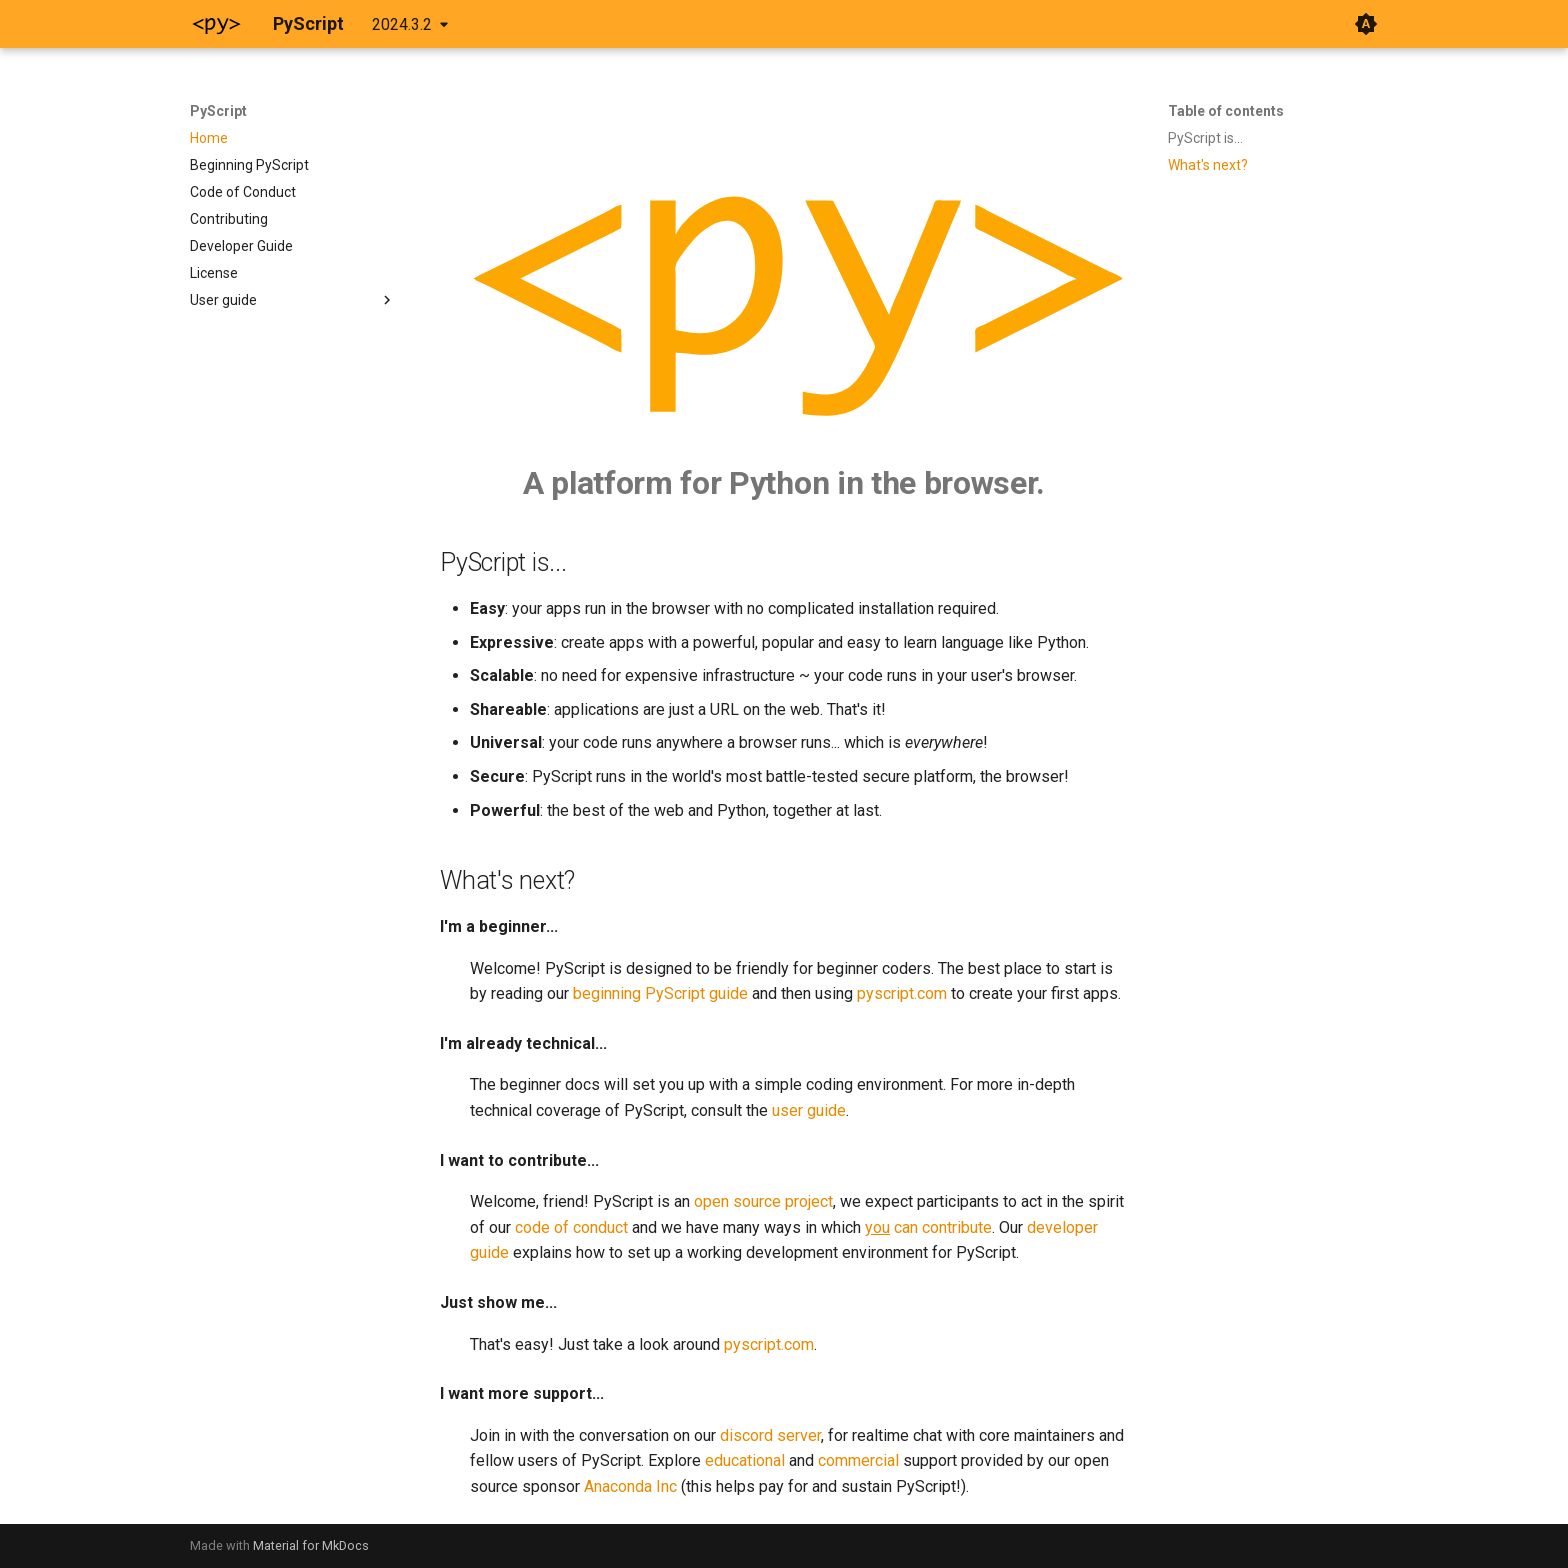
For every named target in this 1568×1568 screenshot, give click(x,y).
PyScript (218, 111)
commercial (858, 1460)
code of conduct (571, 1227)
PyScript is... (1205, 138)
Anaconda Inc (630, 1486)
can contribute (928, 1227)
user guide (809, 1110)
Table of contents (1226, 111)
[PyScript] (215, 24)
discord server (770, 1435)
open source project (763, 1201)
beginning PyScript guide (660, 993)
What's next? (1208, 165)
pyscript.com (902, 993)
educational (745, 1460)
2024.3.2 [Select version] (402, 24)
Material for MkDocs (311, 1545)
